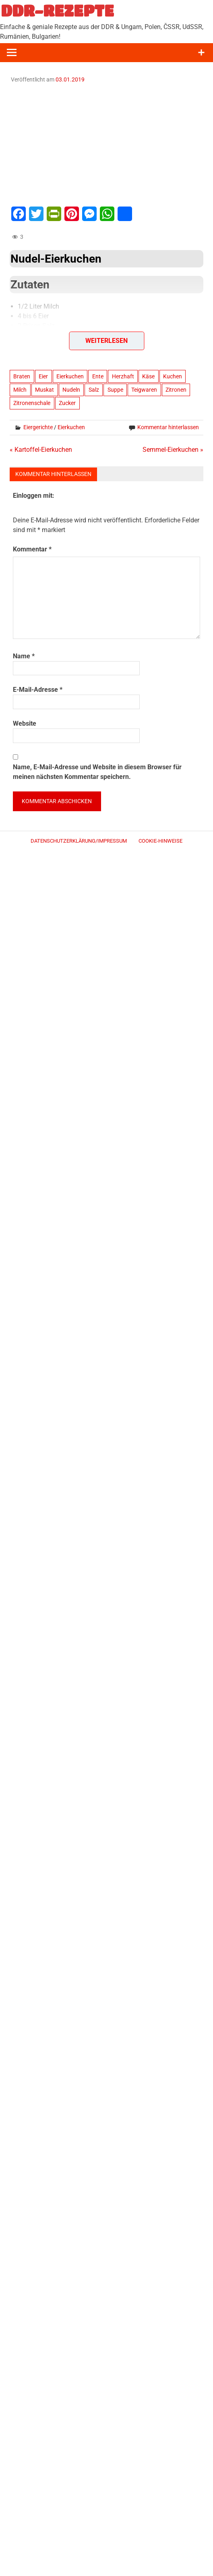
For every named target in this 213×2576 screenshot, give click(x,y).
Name (24, 656)
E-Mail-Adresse (37, 689)
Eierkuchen (70, 376)
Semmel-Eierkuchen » (173, 449)
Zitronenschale (31, 403)
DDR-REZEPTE (57, 10)
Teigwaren (144, 389)
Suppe (115, 389)
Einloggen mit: (33, 495)
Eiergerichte (38, 427)
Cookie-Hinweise (160, 841)
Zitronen (175, 389)
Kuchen (172, 376)
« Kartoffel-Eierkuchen (41, 449)
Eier (43, 376)
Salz (94, 389)
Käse (148, 376)
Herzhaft (123, 376)
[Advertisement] (106, 143)
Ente (97, 376)
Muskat (44, 389)
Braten (21, 376)
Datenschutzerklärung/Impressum (79, 841)
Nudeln (71, 389)
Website (24, 723)
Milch (20, 389)
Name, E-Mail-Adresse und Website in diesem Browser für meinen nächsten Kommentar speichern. (97, 772)
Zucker (67, 403)
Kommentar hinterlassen (168, 427)
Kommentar (32, 549)
